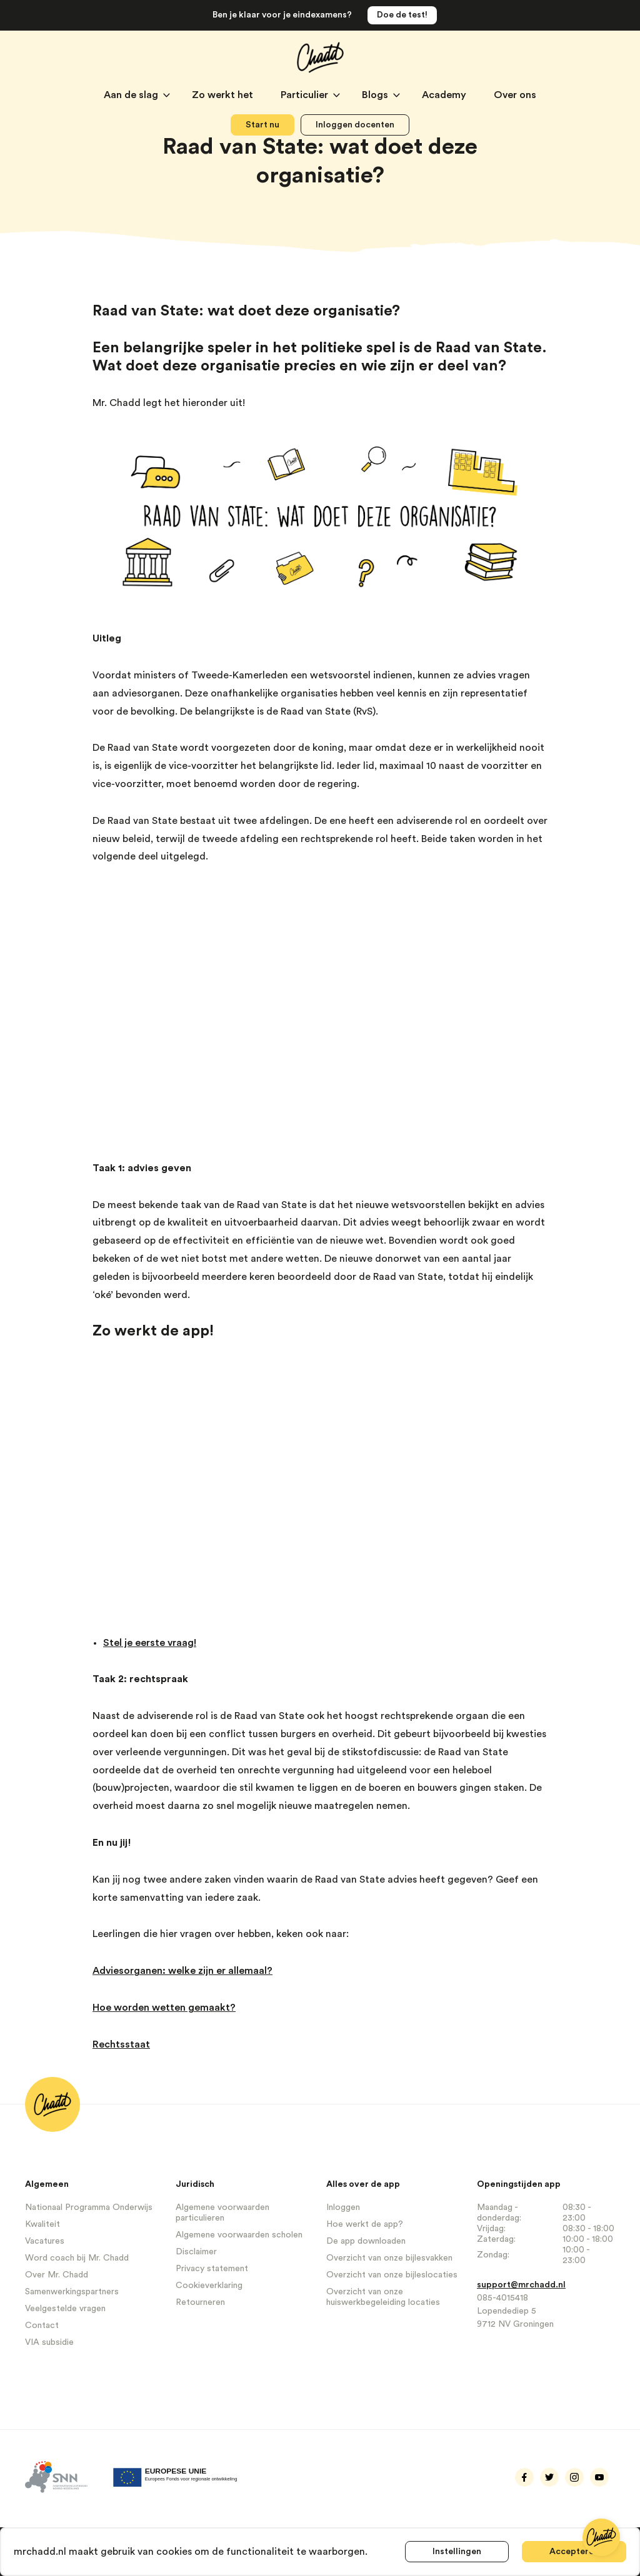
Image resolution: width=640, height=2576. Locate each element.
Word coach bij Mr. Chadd (77, 2258)
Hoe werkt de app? (364, 2224)
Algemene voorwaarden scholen (239, 2235)
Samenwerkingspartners (72, 2291)
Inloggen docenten (355, 125)
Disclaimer (196, 2251)
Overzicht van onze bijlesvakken (389, 2258)
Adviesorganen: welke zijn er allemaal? (182, 1971)
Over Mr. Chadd (56, 2275)
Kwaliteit (42, 2224)
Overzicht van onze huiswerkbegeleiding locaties (383, 2297)
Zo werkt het (224, 95)
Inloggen (343, 2207)
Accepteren (574, 2551)
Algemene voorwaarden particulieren (222, 2212)
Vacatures (44, 2241)
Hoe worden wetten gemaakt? (164, 2008)
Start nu (262, 125)
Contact (42, 2325)
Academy (445, 95)
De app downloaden (366, 2241)
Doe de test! (402, 15)
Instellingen (456, 2551)
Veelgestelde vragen (65, 2308)
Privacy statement (212, 2268)
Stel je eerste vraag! (149, 1643)
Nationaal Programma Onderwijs (88, 2207)
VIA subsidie (49, 2342)
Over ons (515, 95)
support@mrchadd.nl (521, 2285)
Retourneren (200, 2302)
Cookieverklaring (209, 2285)
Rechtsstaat (121, 2044)
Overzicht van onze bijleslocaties (392, 2275)
